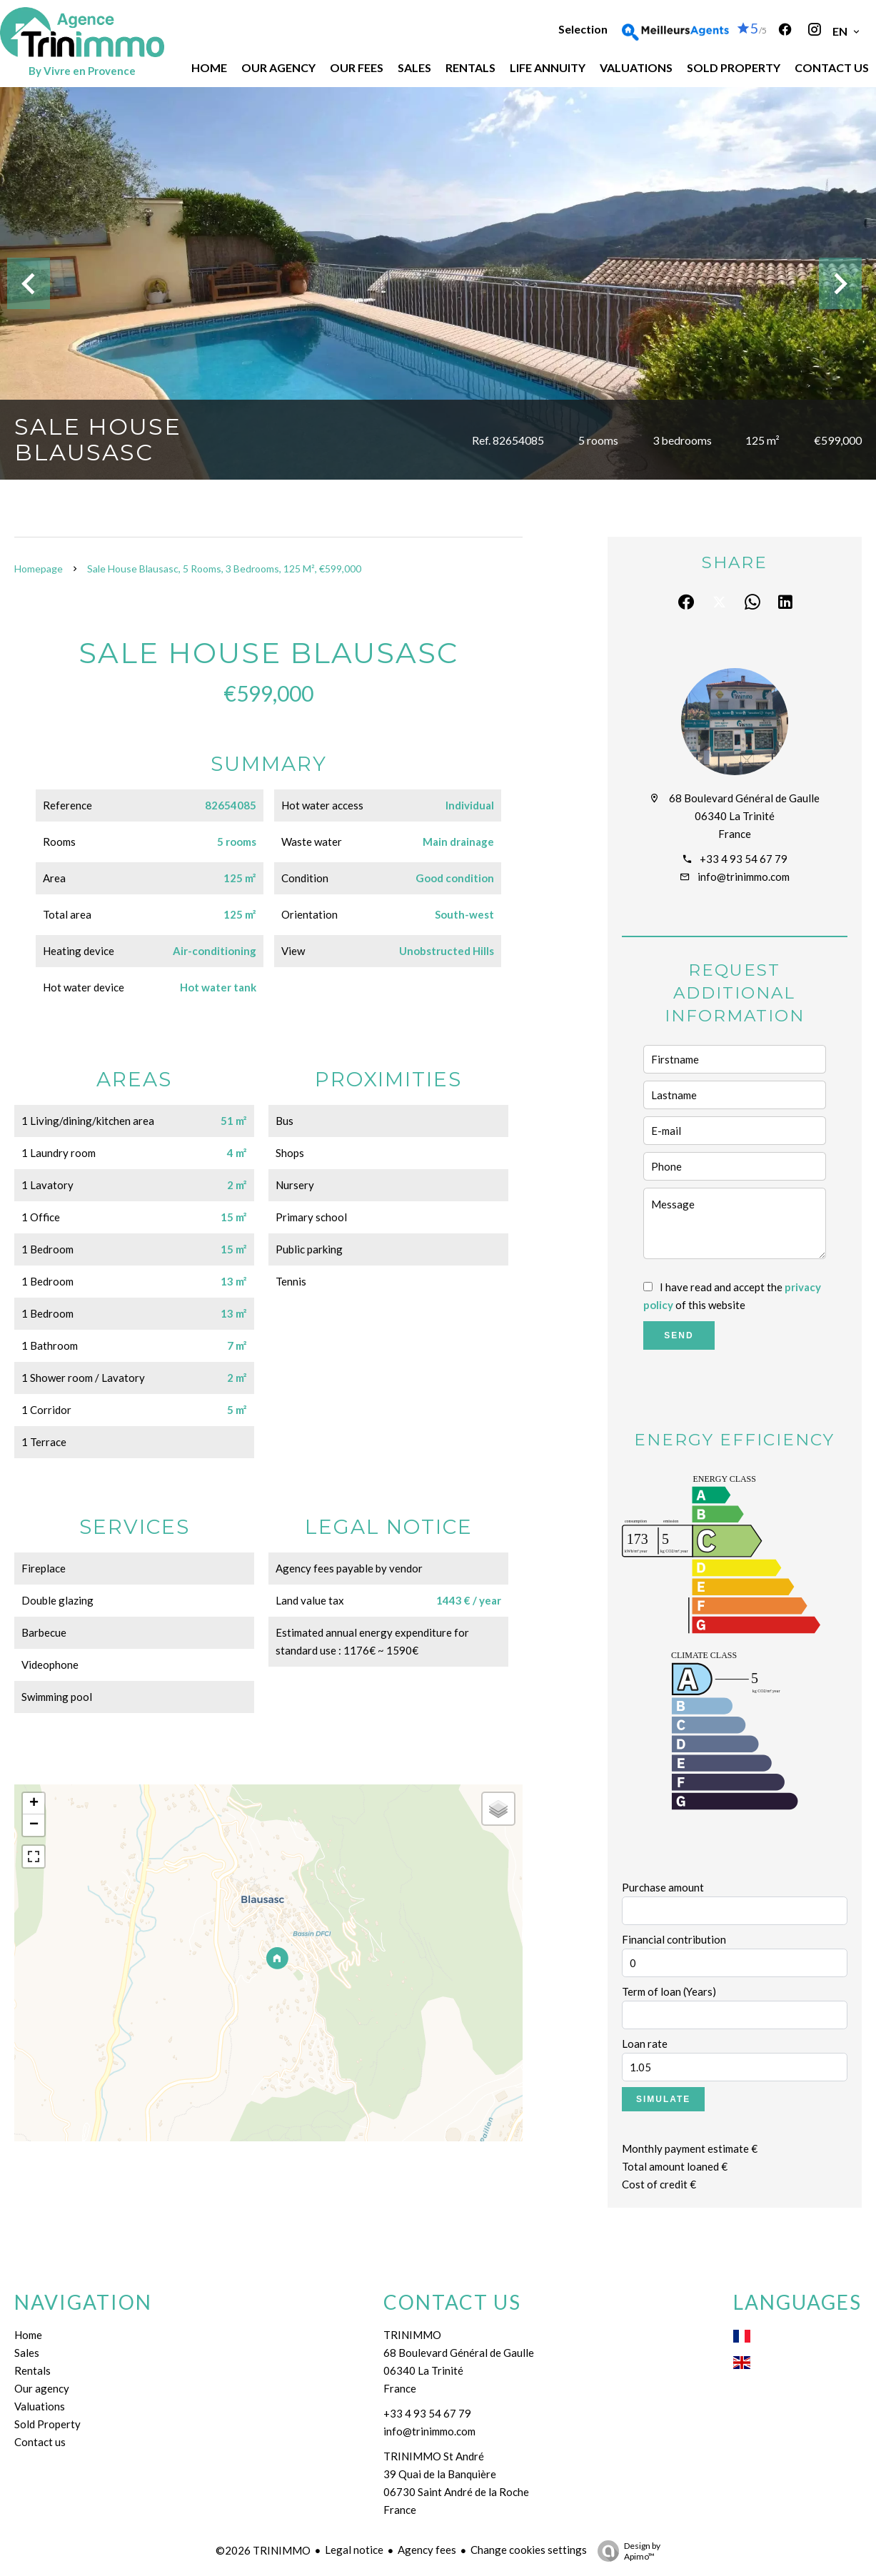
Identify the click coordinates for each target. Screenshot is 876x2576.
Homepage (38, 568)
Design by (625, 2551)
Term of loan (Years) (669, 1991)
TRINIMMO (412, 2334)
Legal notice (354, 2549)
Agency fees (427, 2549)
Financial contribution (674, 1939)
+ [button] (34, 1803)
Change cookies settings (528, 2549)
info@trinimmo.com (744, 876)
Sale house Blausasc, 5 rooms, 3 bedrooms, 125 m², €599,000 (224, 568)
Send (678, 1335)
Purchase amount (663, 1887)
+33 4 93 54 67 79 (743, 858)
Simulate (663, 2099)
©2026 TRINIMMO (263, 2550)
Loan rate (645, 2043)
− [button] (34, 1825)
